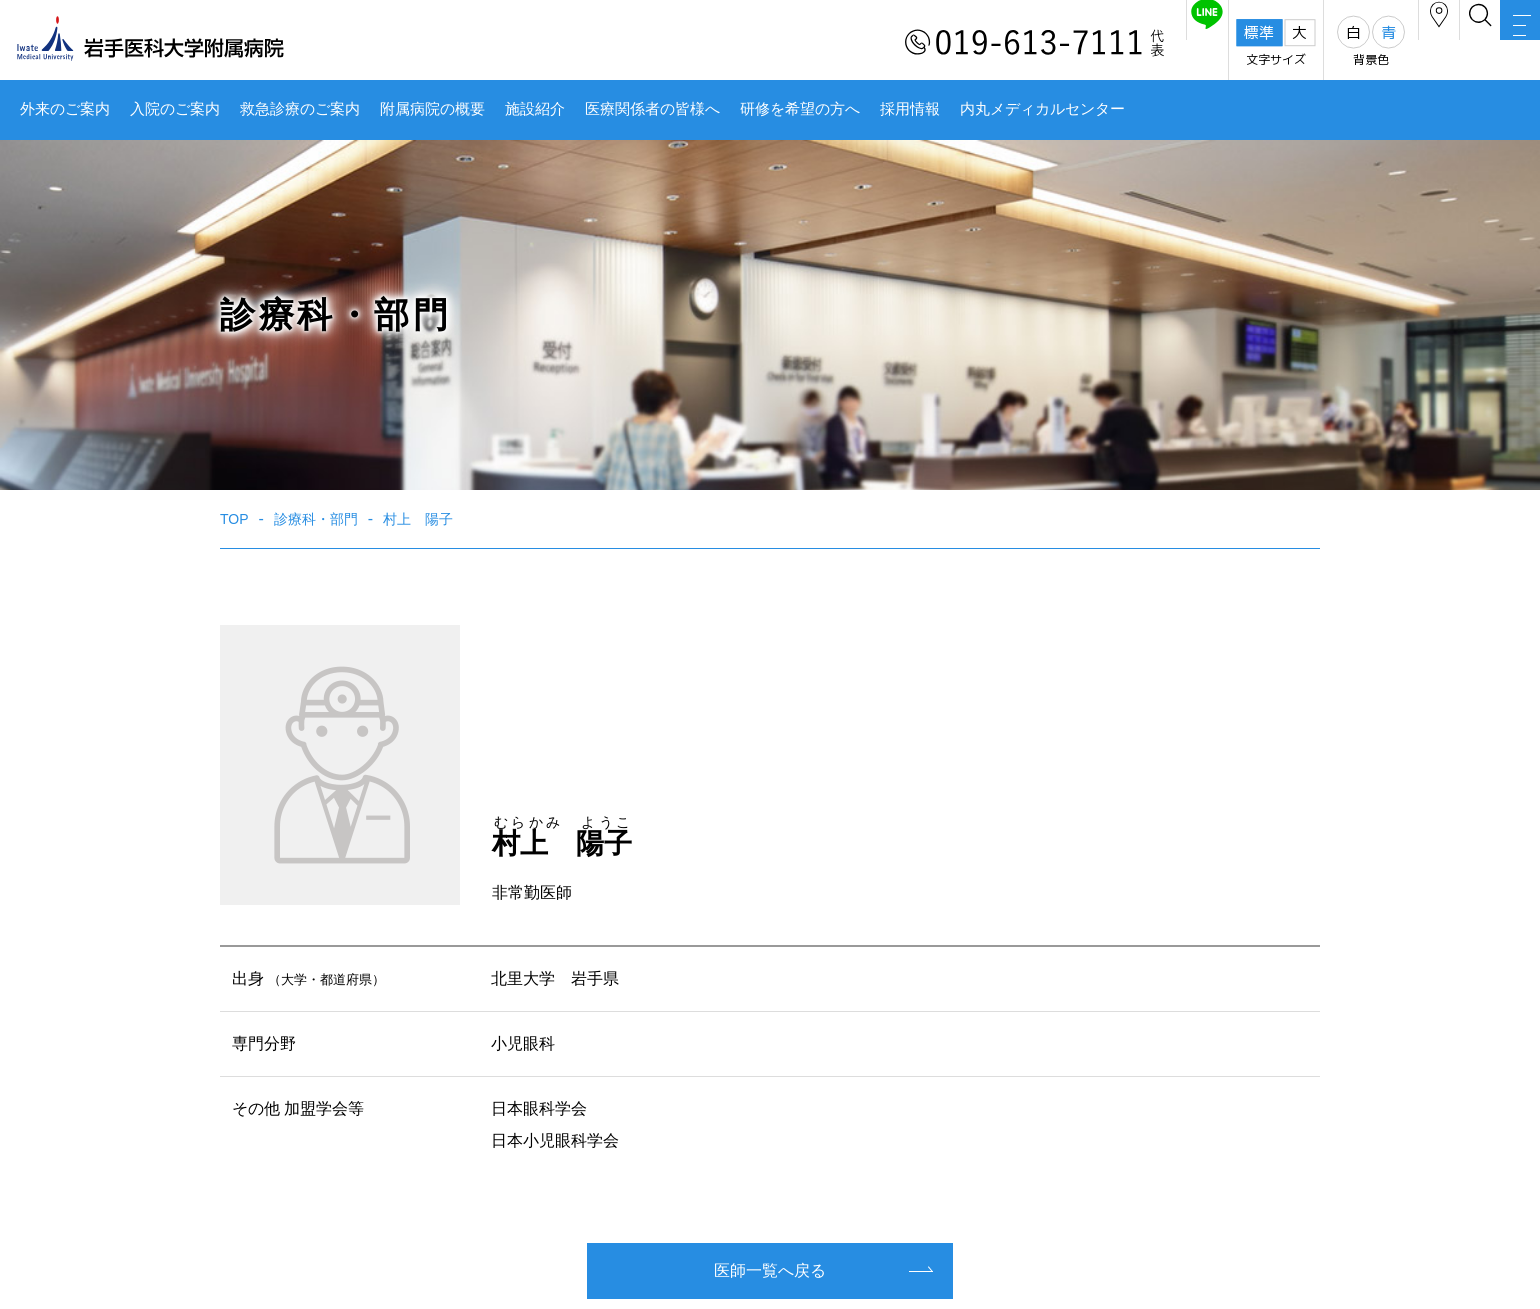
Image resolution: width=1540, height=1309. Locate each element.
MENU (1500, 45)
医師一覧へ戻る (770, 1270)
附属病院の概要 (432, 109)
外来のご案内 (65, 109)
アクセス (1339, 43)
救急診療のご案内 (300, 109)
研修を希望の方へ (800, 109)
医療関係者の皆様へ (652, 109)
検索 (1420, 43)
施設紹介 (535, 109)
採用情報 (910, 109)
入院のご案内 (175, 109)
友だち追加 (1068, 43)
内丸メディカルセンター (1042, 109)
